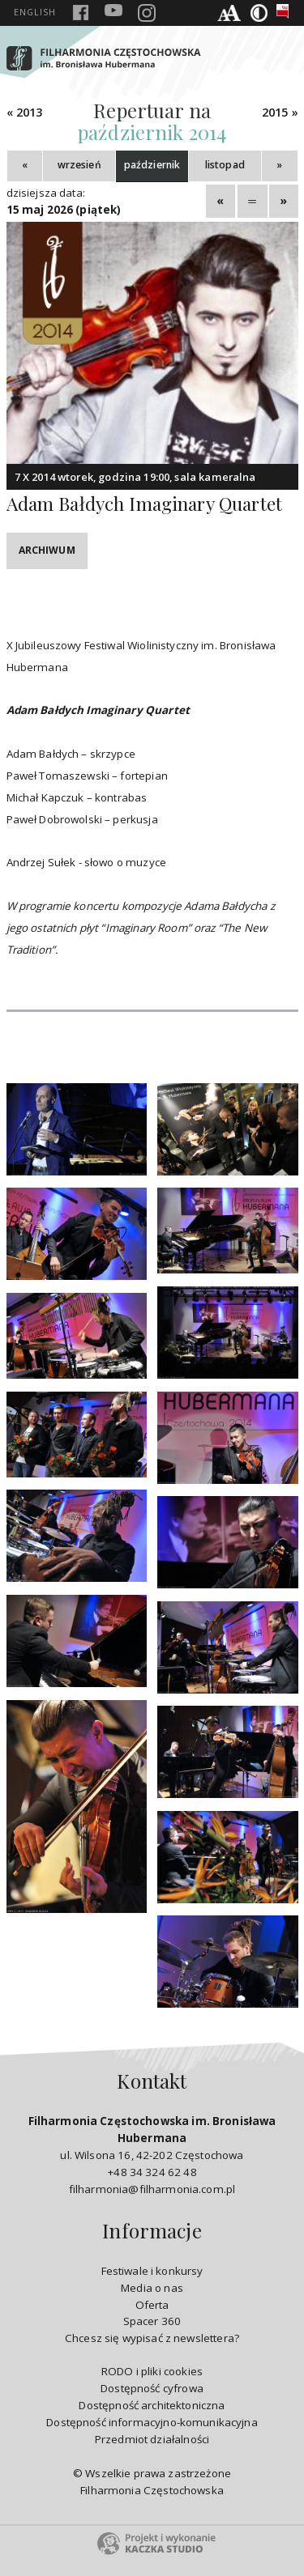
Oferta (152, 2305)
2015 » (280, 112)
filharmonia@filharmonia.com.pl (152, 2189)
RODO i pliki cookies (152, 2371)
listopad (225, 165)
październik (152, 165)
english (35, 12)
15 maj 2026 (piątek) (64, 209)
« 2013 (24, 112)
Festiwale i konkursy (152, 2271)
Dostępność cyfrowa (152, 2388)
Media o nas (152, 2288)
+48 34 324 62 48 (151, 2172)
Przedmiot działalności (152, 2439)
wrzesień (79, 165)
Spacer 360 (152, 2321)
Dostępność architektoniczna (152, 2405)
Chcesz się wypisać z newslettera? (152, 2338)
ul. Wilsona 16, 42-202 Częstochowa (152, 2138)
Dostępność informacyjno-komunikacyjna (152, 2422)
